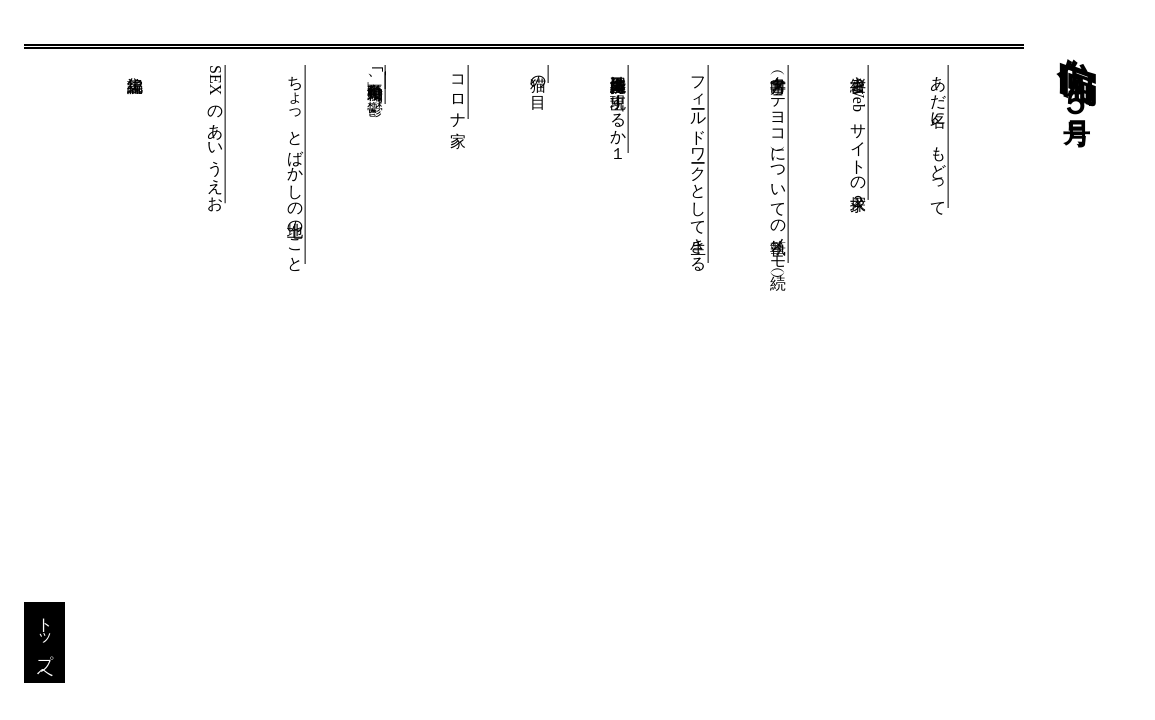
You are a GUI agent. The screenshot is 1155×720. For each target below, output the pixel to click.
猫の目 (538, 74)
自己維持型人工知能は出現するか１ (618, 109)
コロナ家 (458, 92)
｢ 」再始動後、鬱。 (375, 84)
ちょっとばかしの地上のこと (295, 164)
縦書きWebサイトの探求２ (858, 132)
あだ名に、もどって (938, 136)
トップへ (45, 642)
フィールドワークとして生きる (698, 164)
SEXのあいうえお (215, 134)
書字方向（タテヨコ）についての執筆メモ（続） (778, 164)
